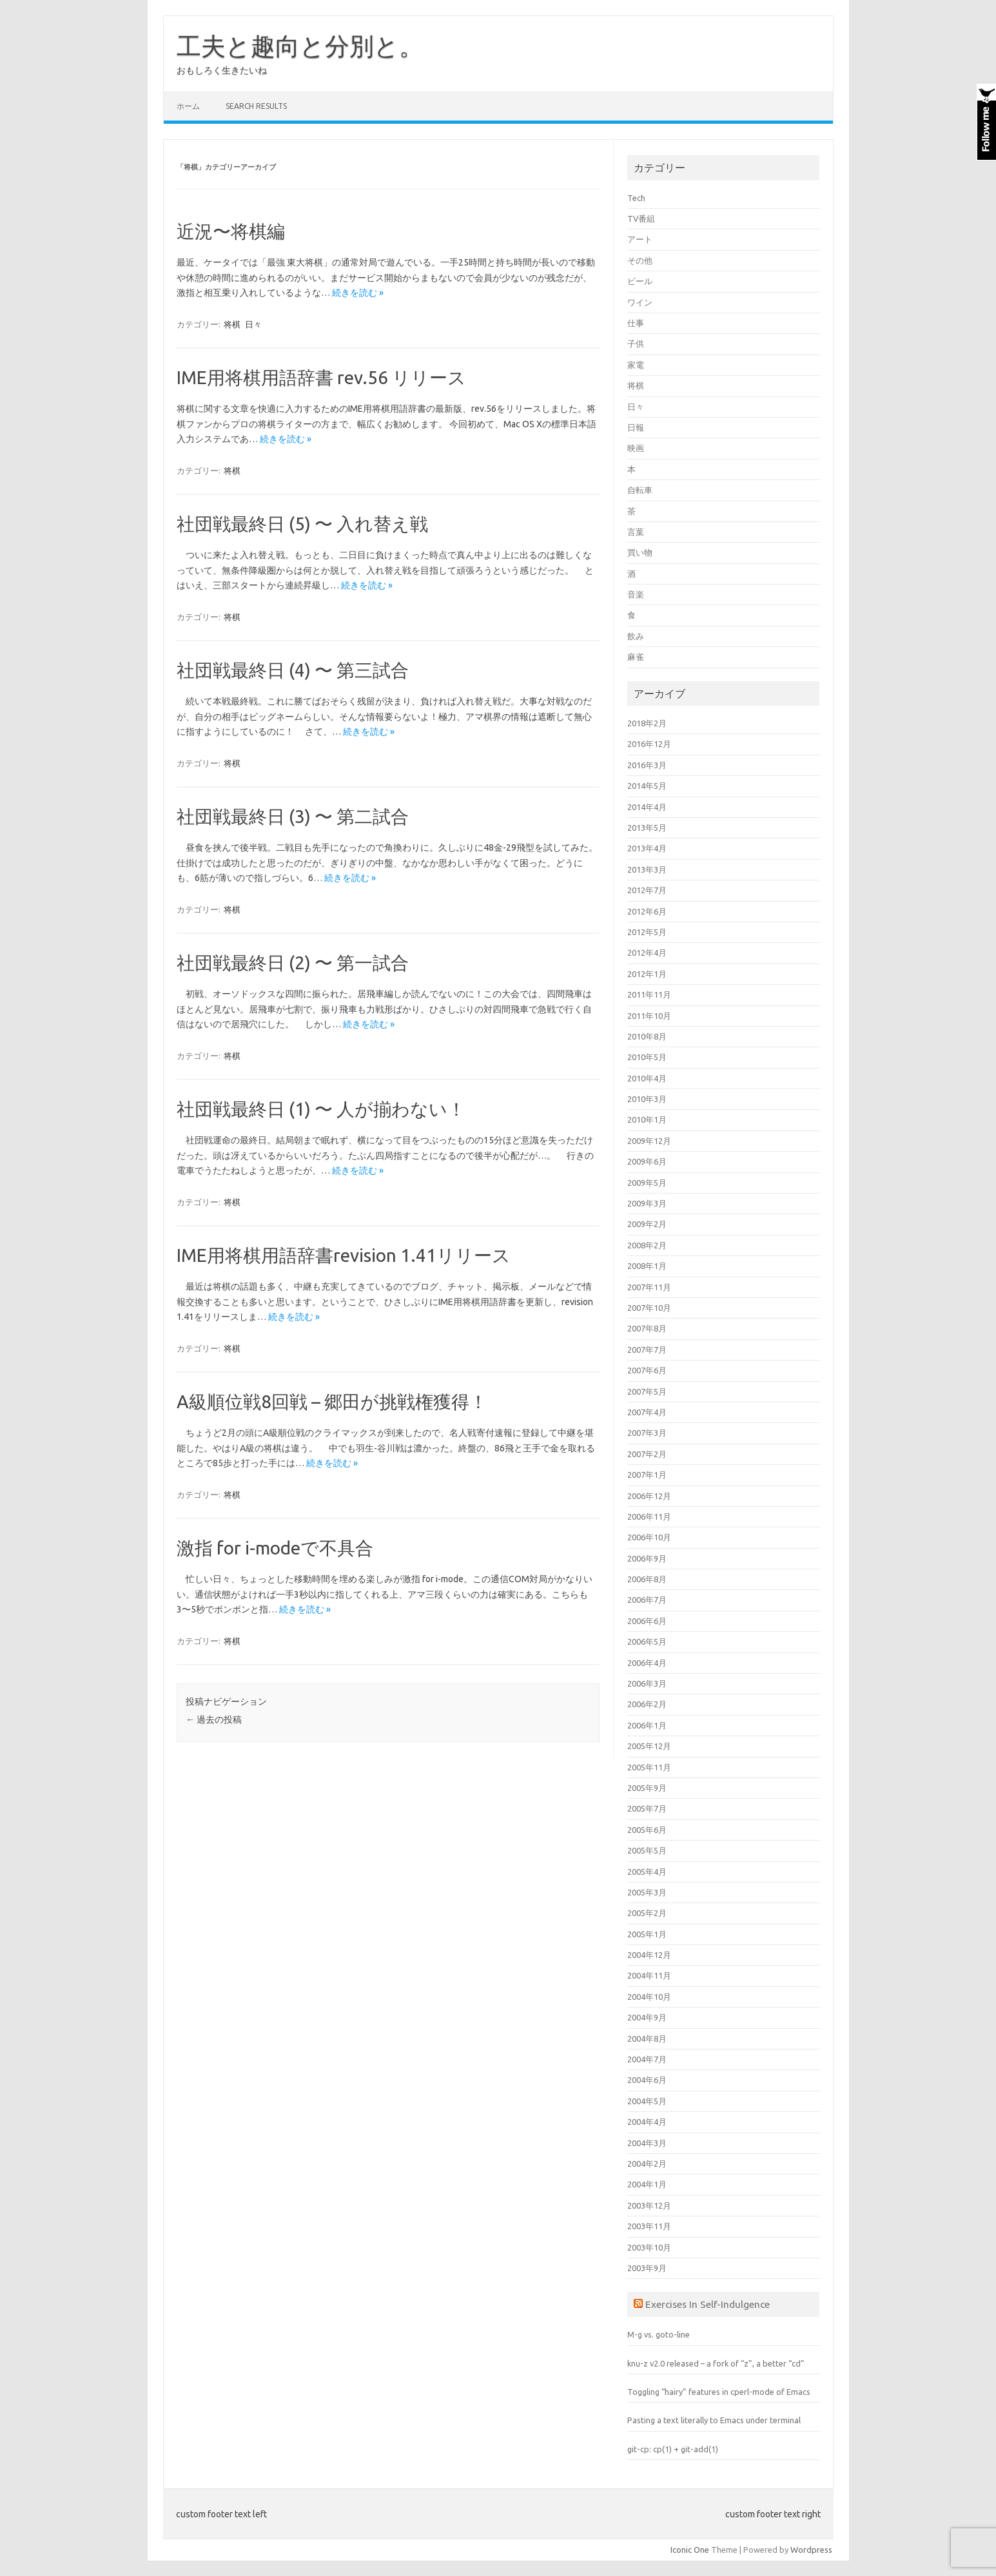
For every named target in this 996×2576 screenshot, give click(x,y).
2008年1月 (647, 1265)
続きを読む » (358, 292)
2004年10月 (649, 1996)
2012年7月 (647, 890)
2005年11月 (649, 1767)
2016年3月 (647, 765)
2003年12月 (649, 2205)
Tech (636, 197)
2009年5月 (647, 1182)
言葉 (635, 531)
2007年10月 (649, 1307)
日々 (253, 324)
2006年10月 (649, 1537)
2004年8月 (647, 2038)
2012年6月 (647, 911)
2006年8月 (647, 1578)
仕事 (635, 322)
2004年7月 (647, 2059)
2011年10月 (649, 1015)
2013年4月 (647, 848)
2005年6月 (647, 1829)
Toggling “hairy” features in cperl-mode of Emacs (718, 2391)
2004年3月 (647, 2142)
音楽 (635, 594)
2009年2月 (647, 1223)
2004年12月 (649, 1954)
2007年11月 (649, 1287)
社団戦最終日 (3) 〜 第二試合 (293, 816)
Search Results (256, 106)
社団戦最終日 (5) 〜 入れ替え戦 (302, 524)
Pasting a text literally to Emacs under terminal (714, 2420)
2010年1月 (647, 1119)
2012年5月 (647, 931)
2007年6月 (647, 1370)
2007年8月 (647, 1328)
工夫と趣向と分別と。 (300, 45)
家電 (635, 364)
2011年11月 (649, 994)
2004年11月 (649, 1975)
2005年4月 (647, 1871)
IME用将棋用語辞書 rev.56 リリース (321, 377)
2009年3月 (647, 1203)
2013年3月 (647, 869)
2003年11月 (649, 2226)
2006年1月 (647, 1725)
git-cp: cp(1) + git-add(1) (672, 2449)
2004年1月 (647, 2184)
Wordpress (811, 2549)
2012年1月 (647, 973)
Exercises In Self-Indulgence (707, 2304)
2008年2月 (647, 1245)
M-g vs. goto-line (658, 2334)
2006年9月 (647, 1558)
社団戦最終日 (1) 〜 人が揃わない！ (321, 1109)
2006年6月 (647, 1620)
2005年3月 (647, 1892)
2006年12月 (649, 1495)
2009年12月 (649, 1140)
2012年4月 (647, 952)
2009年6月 (647, 1161)
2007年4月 (647, 1412)
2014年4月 (647, 806)
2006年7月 (647, 1599)
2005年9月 (647, 1787)
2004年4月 (647, 2121)
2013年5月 (647, 827)
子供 (635, 343)
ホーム (188, 106)
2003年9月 (647, 2267)
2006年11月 (649, 1516)
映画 (635, 447)
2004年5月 (647, 2101)
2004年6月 (647, 2079)
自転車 (639, 489)
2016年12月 (649, 743)
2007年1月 (647, 1474)
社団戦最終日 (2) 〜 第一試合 (293, 963)
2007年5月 (647, 1391)
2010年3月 (647, 1098)
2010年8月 (647, 1036)
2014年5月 (647, 785)
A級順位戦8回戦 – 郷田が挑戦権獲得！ (332, 1401)
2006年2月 (647, 1704)
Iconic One (689, 2549)
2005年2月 (647, 1912)
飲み (635, 636)
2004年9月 (647, 2017)
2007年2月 (647, 1453)
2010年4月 (647, 1078)
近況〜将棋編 (231, 231)
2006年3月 (647, 1683)
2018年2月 (647, 723)
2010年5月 (647, 1056)
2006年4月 (647, 1662)
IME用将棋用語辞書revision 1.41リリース (344, 1255)
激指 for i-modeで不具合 (275, 1548)
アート (639, 239)
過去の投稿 (214, 1719)
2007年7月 (647, 1349)
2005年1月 (647, 1934)
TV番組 (641, 218)
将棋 (232, 324)
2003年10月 (649, 2247)
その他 (639, 260)
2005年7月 (647, 1808)
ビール (639, 281)
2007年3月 (647, 1432)
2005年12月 (649, 1745)
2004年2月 (647, 2163)
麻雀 (635, 656)
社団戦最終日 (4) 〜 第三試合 (293, 670)
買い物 (639, 552)
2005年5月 (647, 1850)
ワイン (639, 302)
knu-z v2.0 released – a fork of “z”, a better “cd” (716, 2363)
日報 (635, 427)
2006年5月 (647, 1641)
